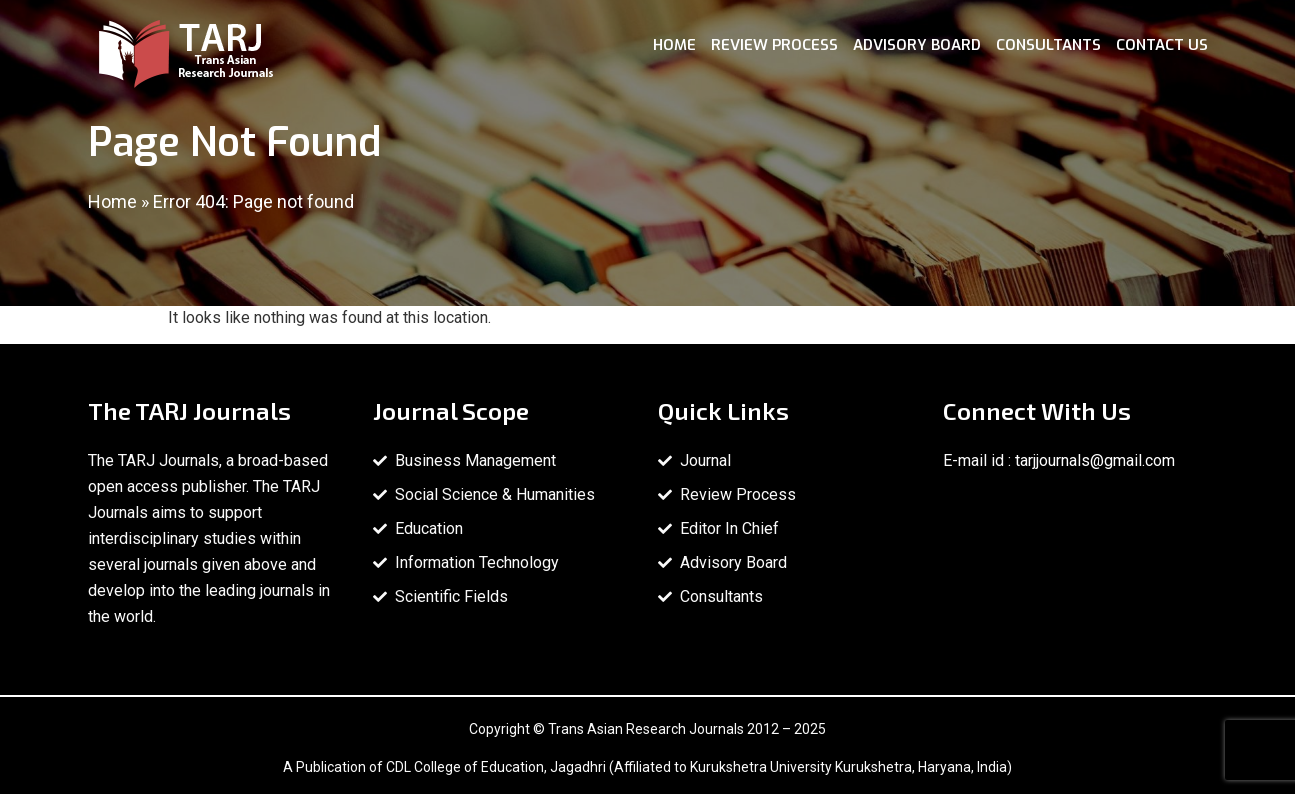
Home (674, 45)
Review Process (774, 45)
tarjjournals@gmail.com (1095, 460)
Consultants (1048, 45)
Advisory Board (917, 45)
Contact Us (1162, 45)
